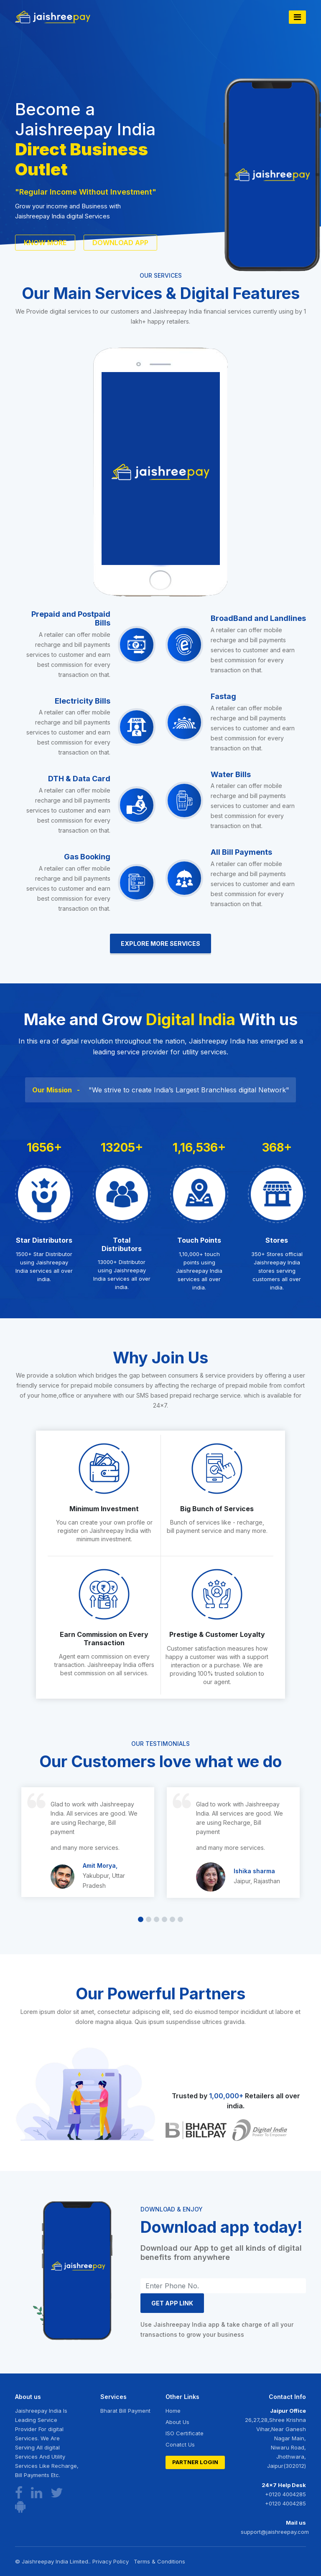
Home (173, 2410)
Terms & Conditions (159, 2561)
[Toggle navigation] (297, 17)
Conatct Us (180, 2444)
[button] (141, 1919)
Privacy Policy (110, 2561)
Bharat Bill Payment (125, 2410)
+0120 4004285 (285, 2494)
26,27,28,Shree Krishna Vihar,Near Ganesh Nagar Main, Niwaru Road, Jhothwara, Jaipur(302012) (275, 2442)
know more (45, 242)
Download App (120, 242)
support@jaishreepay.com (273, 2531)
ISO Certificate (185, 2433)
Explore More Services (160, 943)
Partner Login (195, 2462)
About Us (177, 2422)
